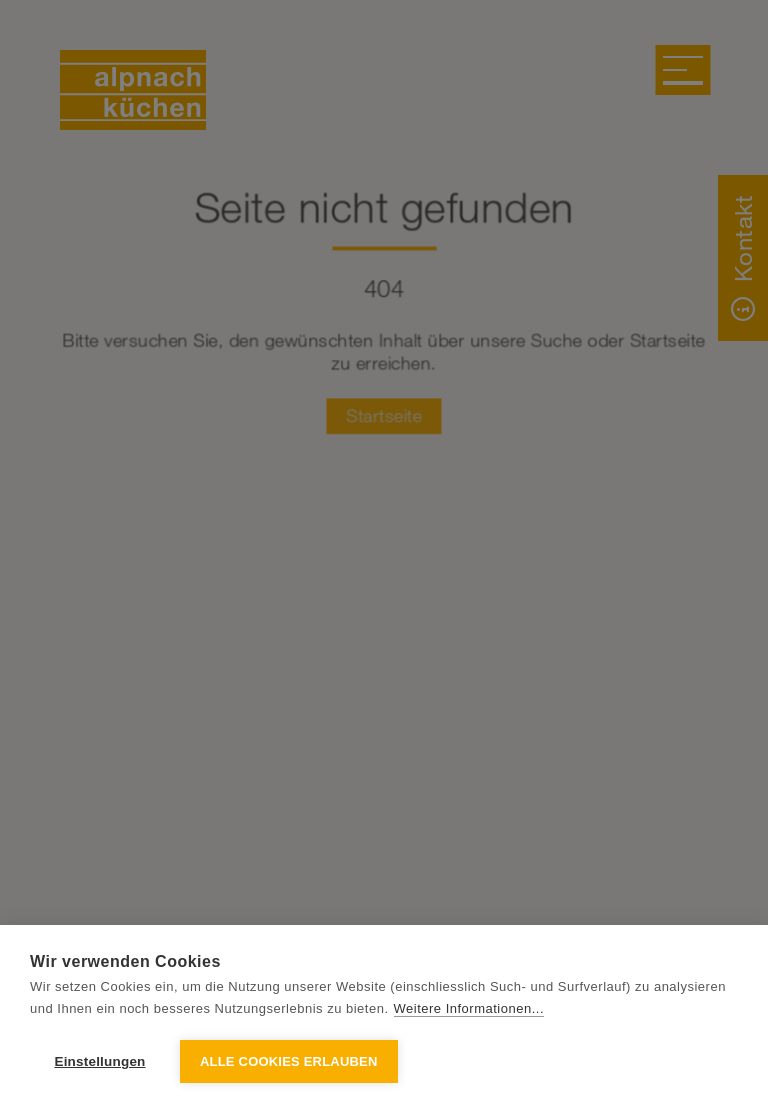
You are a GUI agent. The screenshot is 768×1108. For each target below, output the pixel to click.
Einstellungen (99, 1061)
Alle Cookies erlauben (289, 1061)
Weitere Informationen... (469, 1008)
